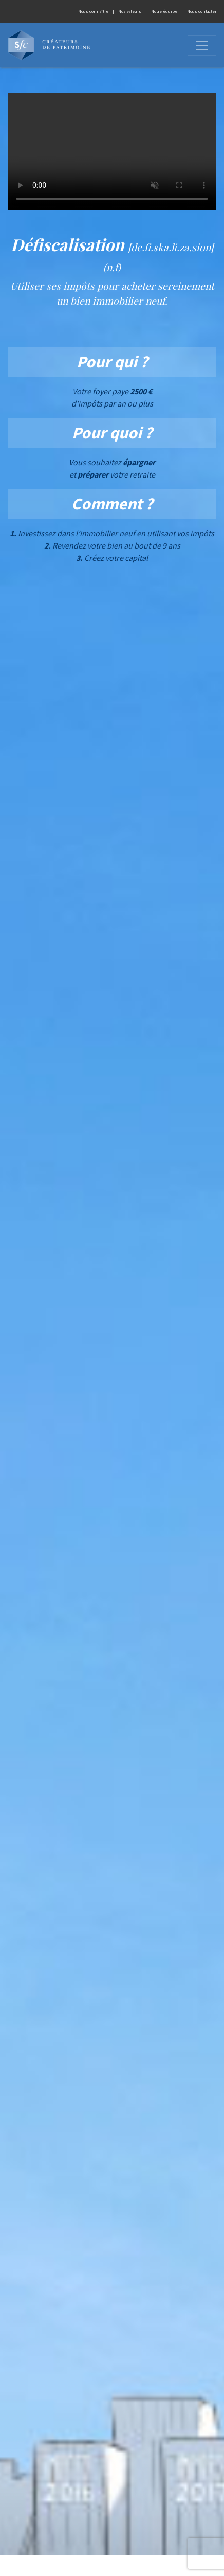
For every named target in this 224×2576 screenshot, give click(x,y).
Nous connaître (93, 11)
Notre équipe (164, 11)
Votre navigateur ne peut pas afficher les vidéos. (112, 151)
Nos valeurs (129, 11)
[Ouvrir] (202, 45)
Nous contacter (201, 11)
